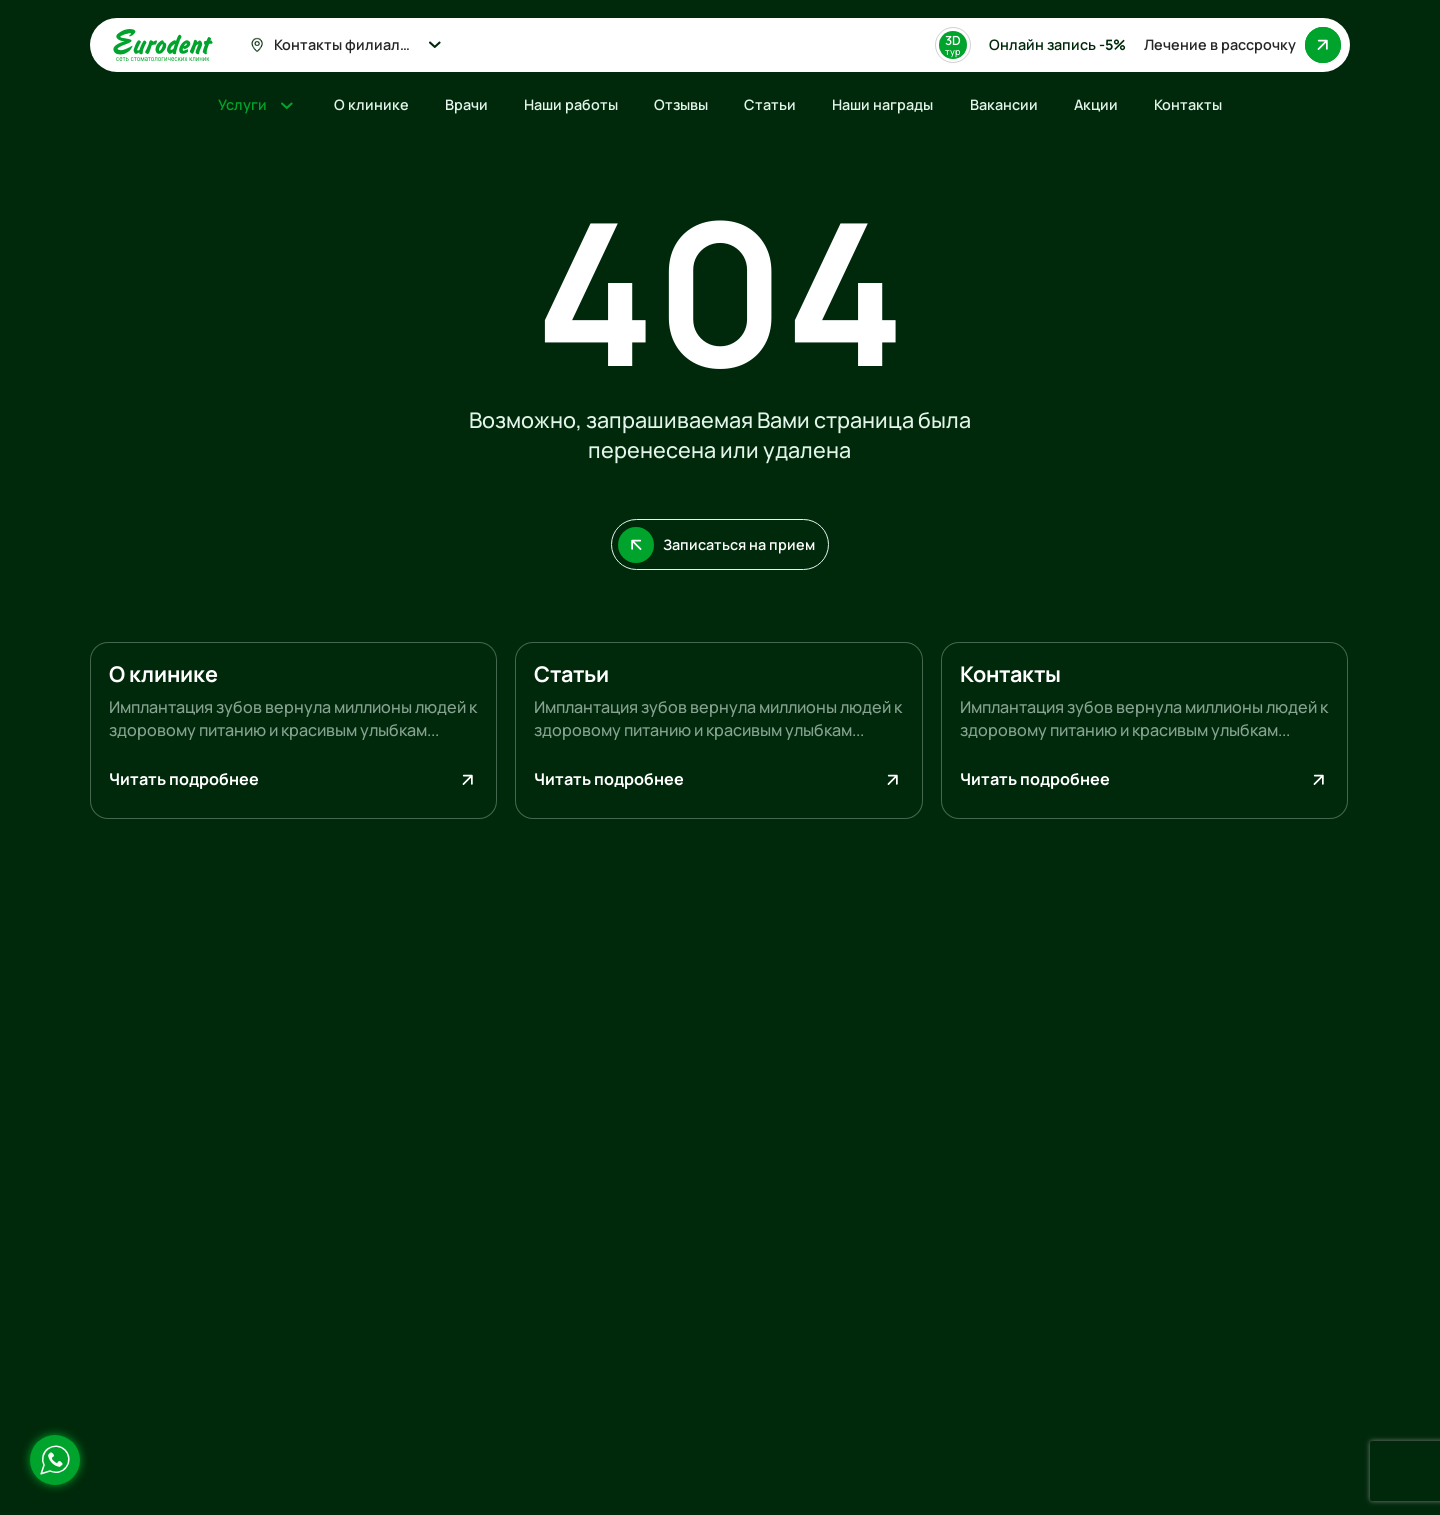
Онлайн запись (1057, 44)
